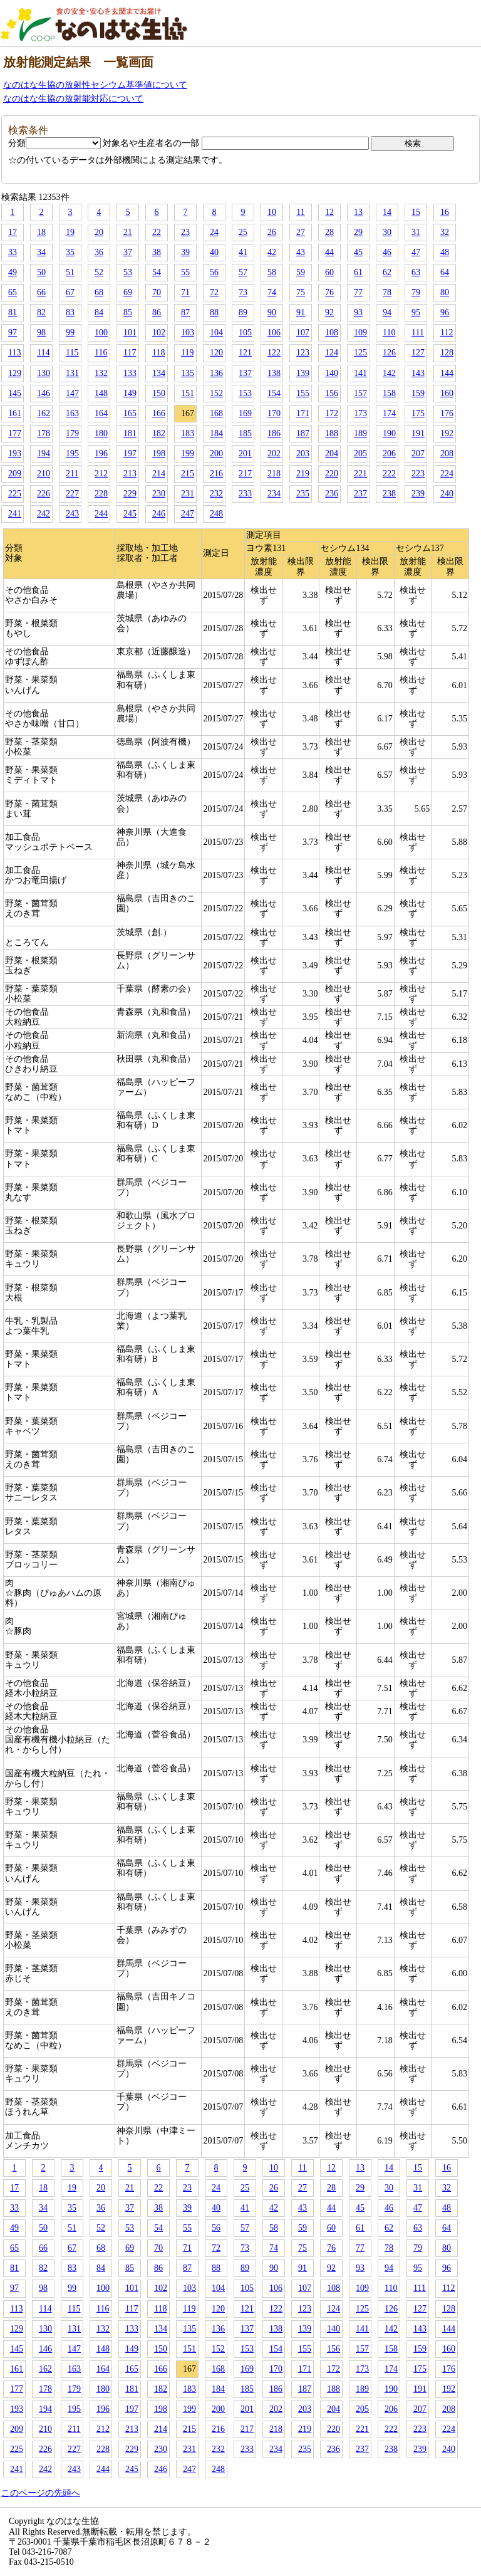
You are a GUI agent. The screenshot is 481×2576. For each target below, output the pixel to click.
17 (12, 232)
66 (41, 292)
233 (245, 493)
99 (70, 332)
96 (444, 312)
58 (271, 272)
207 (418, 453)
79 (415, 292)
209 (14, 473)
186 (274, 433)
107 (302, 332)
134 (158, 373)
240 (446, 493)
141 (360, 373)
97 (12, 332)
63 (415, 272)
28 (329, 232)
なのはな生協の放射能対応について (73, 98)
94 (387, 312)
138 (274, 373)
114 (43, 352)
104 (216, 332)
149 (130, 393)
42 (271, 252)
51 (70, 272)
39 (185, 252)
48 (444, 252)
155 (302, 393)
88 (214, 312)
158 (389, 393)
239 (418, 493)
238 (389, 493)
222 (389, 473)
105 (245, 332)
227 (72, 493)
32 (444, 232)
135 (187, 373)
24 (214, 232)
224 (446, 473)
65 (12, 292)
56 (214, 272)
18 (41, 232)
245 (130, 513)
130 (43, 373)
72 (214, 292)
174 (389, 413)
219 (302, 473)
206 (389, 453)
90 (271, 312)
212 (101, 473)
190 (389, 433)
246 (158, 513)
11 (300, 212)
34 (41, 252)
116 (101, 352)
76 (329, 292)
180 (101, 433)
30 (387, 232)
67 (70, 292)
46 (387, 252)
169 (245, 413)
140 (331, 373)
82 (41, 312)
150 (158, 393)
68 (99, 292)
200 (216, 453)
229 (130, 493)
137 (245, 373)
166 (158, 413)
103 (187, 332)
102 (158, 332)
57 (243, 272)
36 (99, 252)
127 (418, 352)
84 (99, 312)
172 (331, 413)
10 (271, 212)
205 (360, 453)
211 (72, 473)
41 (243, 252)
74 (271, 292)
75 (300, 292)
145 (14, 393)
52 (99, 272)
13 (358, 212)
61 (358, 272)
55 (185, 272)
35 (70, 252)
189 (360, 433)
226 (43, 493)
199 (187, 453)
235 (302, 493)
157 (360, 393)
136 (216, 373)
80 (444, 292)
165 (130, 413)
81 (12, 312)
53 (127, 272)
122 (274, 352)
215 (187, 473)
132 (101, 373)
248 (216, 513)
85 (127, 312)
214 (158, 473)
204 (331, 453)
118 (158, 352)
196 (101, 453)
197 (130, 453)
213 (130, 473)
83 (70, 312)
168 (216, 413)
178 (43, 433)
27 (300, 232)
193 (14, 453)
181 (130, 433)
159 (418, 393)
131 (72, 373)
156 (331, 393)
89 (243, 312)
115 (72, 352)
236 (331, 493)
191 (418, 433)
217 (245, 473)
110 (389, 332)
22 (156, 232)
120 (216, 352)
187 (302, 433)
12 (329, 212)
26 (271, 232)
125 (360, 352)
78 (387, 292)
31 (415, 232)
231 (187, 493)
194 (43, 453)
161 (14, 413)
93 (358, 312)
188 (331, 433)
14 (387, 212)
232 (216, 493)
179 (72, 433)
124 (331, 352)
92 (329, 312)
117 (129, 352)
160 (446, 393)
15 (415, 212)
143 (418, 373)
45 (358, 252)
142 (389, 373)
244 (101, 513)
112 (446, 332)
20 (99, 232)
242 (43, 513)
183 (187, 433)
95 (415, 312)
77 (358, 292)
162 (43, 413)
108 (331, 332)
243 (72, 513)
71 (185, 292)
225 (14, 493)
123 (302, 352)
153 (245, 393)
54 (156, 272)
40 (214, 252)
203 (302, 453)
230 (158, 493)
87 (185, 312)
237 (360, 493)
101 (130, 332)
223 (418, 473)
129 (14, 373)
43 (300, 252)
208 (446, 453)
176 (446, 413)
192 (446, 433)
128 (446, 352)
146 (43, 393)
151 (187, 393)
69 (127, 292)
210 (43, 473)
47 (415, 252)
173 (360, 413)
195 (72, 453)
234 (274, 493)
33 (12, 252)
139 (302, 373)
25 (243, 232)
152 (216, 393)
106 (274, 332)
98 (41, 332)
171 (302, 413)
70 (156, 292)
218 (274, 473)
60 (329, 272)
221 (360, 473)
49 (12, 272)
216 (216, 473)
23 (185, 232)
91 (300, 312)
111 (417, 332)
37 (127, 252)
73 (243, 292)
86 (156, 312)
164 (101, 413)
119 (187, 352)
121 (245, 352)
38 (156, 252)
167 (187, 413)
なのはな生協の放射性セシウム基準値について (95, 85)
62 (387, 272)
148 (101, 393)
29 (358, 232)
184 (216, 433)
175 (418, 413)
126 (389, 352)
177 (14, 433)
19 (70, 232)
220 (331, 473)
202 (274, 453)
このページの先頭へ (40, 2493)
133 (130, 373)
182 (158, 433)
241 (14, 513)
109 (360, 332)
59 (300, 272)
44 (329, 252)
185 (245, 433)
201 (245, 453)
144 (446, 373)
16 (444, 212)
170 (274, 413)
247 (187, 513)
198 (158, 453)
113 (14, 352)
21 (127, 232)
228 (101, 493)
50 (41, 272)
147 (72, 393)
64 (444, 272)
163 (72, 413)
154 (274, 393)
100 (101, 332)
